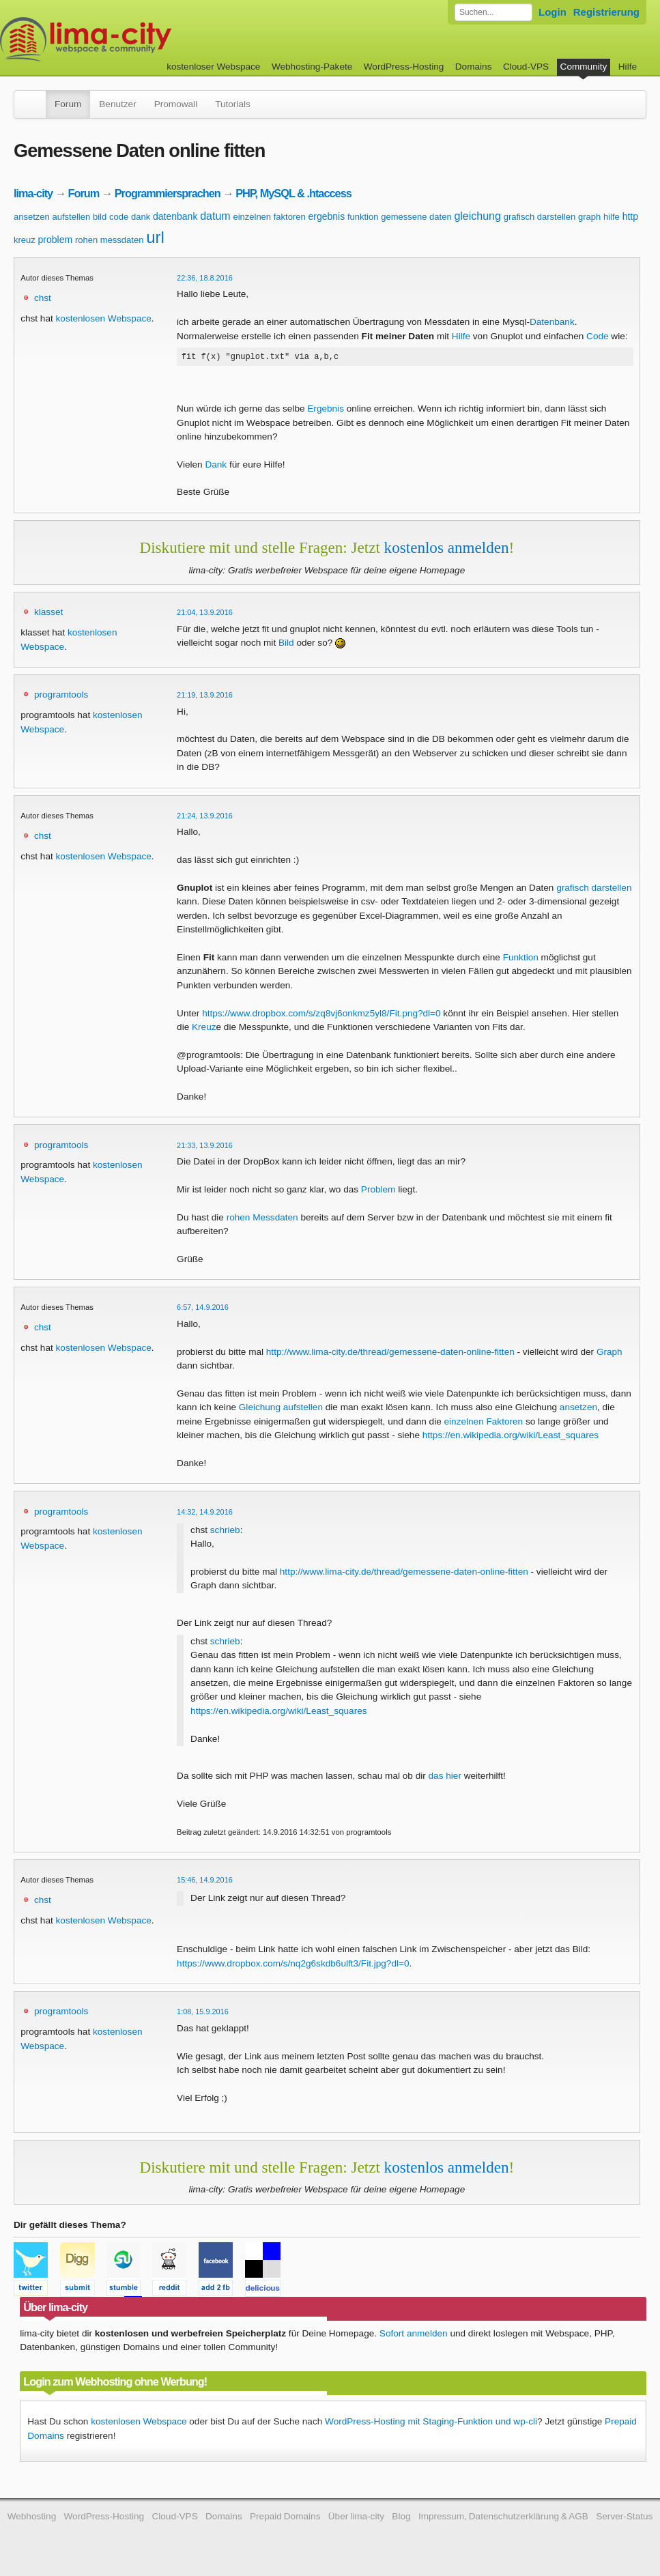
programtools (61, 696)
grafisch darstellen (540, 217)
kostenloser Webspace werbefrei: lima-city (136, 39)
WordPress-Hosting (404, 66)
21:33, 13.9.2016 (205, 1147)
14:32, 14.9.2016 (205, 1514)
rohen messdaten (109, 240)
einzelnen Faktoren (483, 1423)
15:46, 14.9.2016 (205, 1882)
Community (583, 66)
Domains (473, 66)
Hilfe (627, 66)
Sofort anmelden (413, 2335)
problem (55, 239)
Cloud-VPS (526, 66)
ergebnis (326, 216)
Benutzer (117, 104)
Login (552, 12)
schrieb (225, 1532)
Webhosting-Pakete (312, 66)
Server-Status (624, 2518)
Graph (609, 1354)
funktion (363, 217)
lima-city (33, 193)
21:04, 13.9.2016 (205, 614)
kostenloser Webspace (213, 66)
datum (215, 216)
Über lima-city (356, 2518)
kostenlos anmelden (446, 549)
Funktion (521, 959)
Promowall (175, 104)
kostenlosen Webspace (104, 318)
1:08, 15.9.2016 (203, 2013)
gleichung (477, 216)
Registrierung (606, 12)
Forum (68, 104)
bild (99, 217)
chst (42, 298)
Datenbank (552, 322)
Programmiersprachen (167, 193)
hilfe (611, 217)
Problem (378, 1191)
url (155, 237)
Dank (216, 466)
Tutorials (232, 104)
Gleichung (260, 1409)
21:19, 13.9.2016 (205, 697)
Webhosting (32, 2518)
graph (589, 217)
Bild (286, 645)
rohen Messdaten (262, 1219)
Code (597, 336)
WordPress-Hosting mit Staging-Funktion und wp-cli (431, 2423)
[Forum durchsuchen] (493, 12)
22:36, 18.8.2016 (205, 278)
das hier (445, 1778)
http (630, 216)
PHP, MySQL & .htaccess (293, 193)
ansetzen (32, 217)
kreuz (24, 240)
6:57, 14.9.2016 (203, 1309)
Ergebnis (325, 410)
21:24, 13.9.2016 (205, 818)
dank (140, 217)
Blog (401, 2518)
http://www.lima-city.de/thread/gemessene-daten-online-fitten (390, 1354)
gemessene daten (416, 217)
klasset (48, 614)
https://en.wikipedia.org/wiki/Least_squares (510, 1437)
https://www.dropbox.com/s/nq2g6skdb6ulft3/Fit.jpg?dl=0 (293, 1965)
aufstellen (72, 217)
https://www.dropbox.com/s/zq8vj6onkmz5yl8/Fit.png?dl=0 (321, 1015)
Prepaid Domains (285, 2518)
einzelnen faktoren (269, 217)
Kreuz (204, 1029)
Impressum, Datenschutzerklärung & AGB (503, 2518)
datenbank (175, 216)
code (118, 217)
